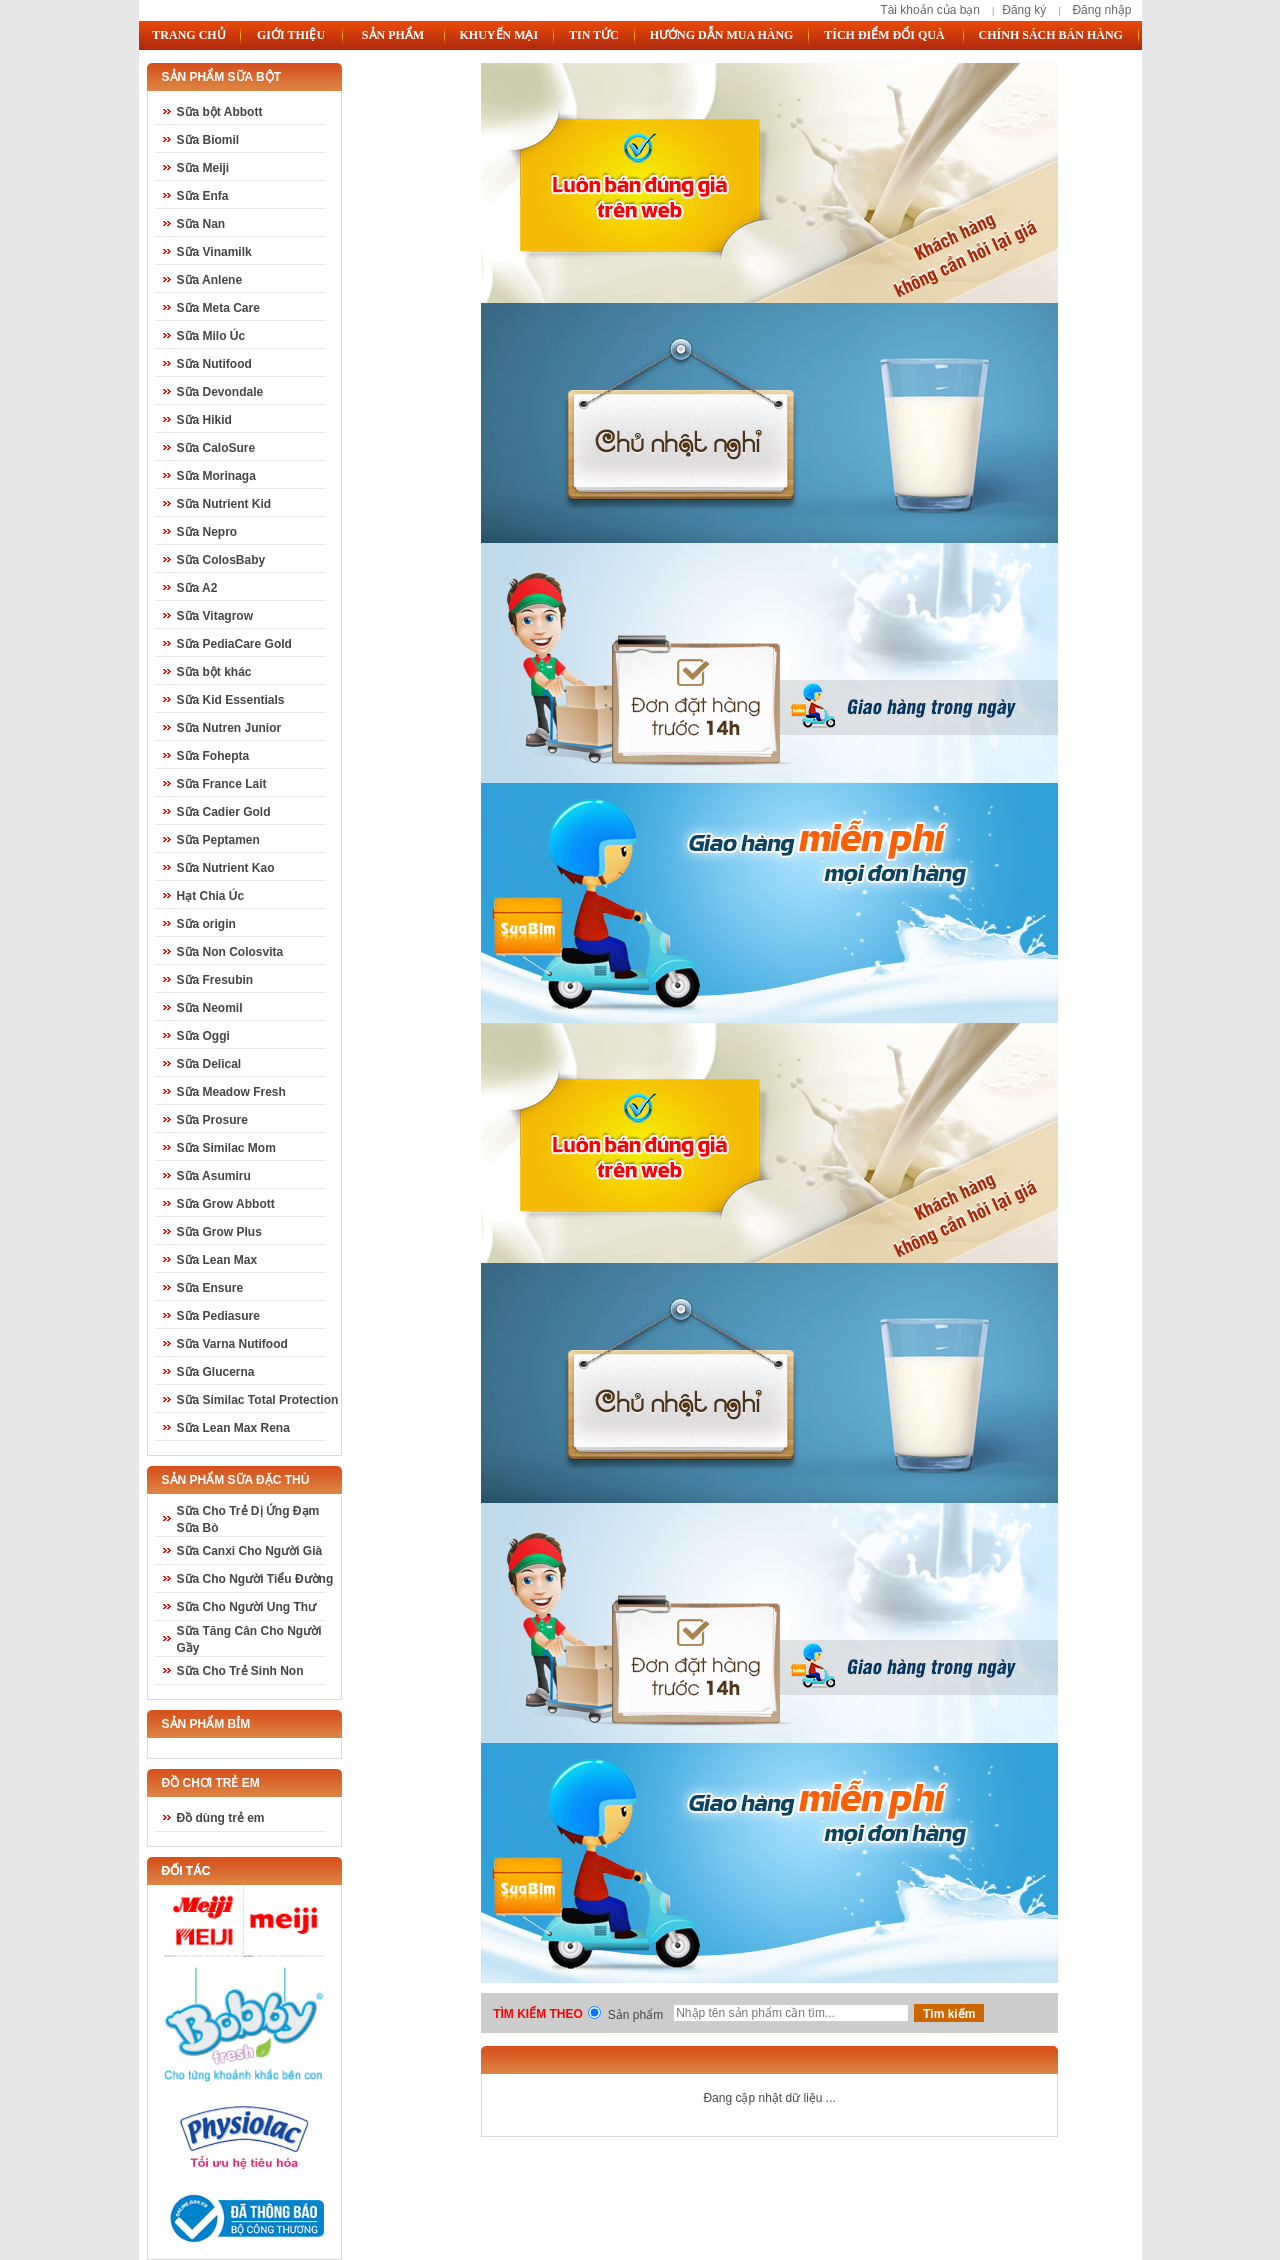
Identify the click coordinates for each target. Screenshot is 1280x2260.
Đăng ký (1024, 10)
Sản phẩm (635, 2015)
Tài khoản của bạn (930, 10)
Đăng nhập (1101, 10)
